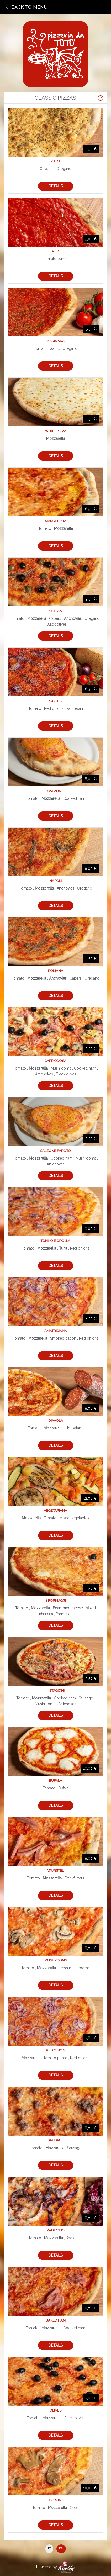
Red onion (55, 2050)
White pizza (55, 431)
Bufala (55, 1781)
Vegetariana (55, 1510)
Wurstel (55, 1871)
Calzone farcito (55, 1151)
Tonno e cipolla (55, 1241)
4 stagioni (55, 1691)
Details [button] (56, 186)
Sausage (55, 2140)
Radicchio (55, 2230)
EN (61, 2548)
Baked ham (56, 2320)
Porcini (55, 2500)
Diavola (55, 1420)
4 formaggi (55, 1600)
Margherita (55, 521)
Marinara (55, 341)
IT (49, 2548)
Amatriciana (55, 1331)
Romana (55, 971)
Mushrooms (55, 1960)
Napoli (55, 881)
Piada (55, 161)
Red (55, 251)
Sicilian (55, 611)
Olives (55, 2410)
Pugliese (55, 701)
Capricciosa (55, 1061)
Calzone (55, 791)
